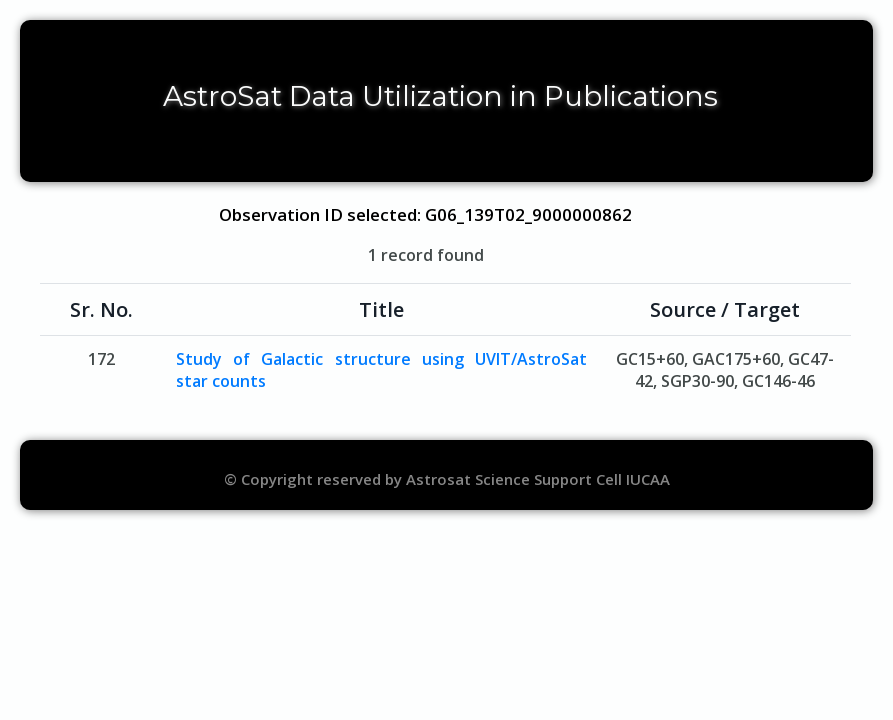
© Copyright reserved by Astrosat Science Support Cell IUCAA (447, 479)
